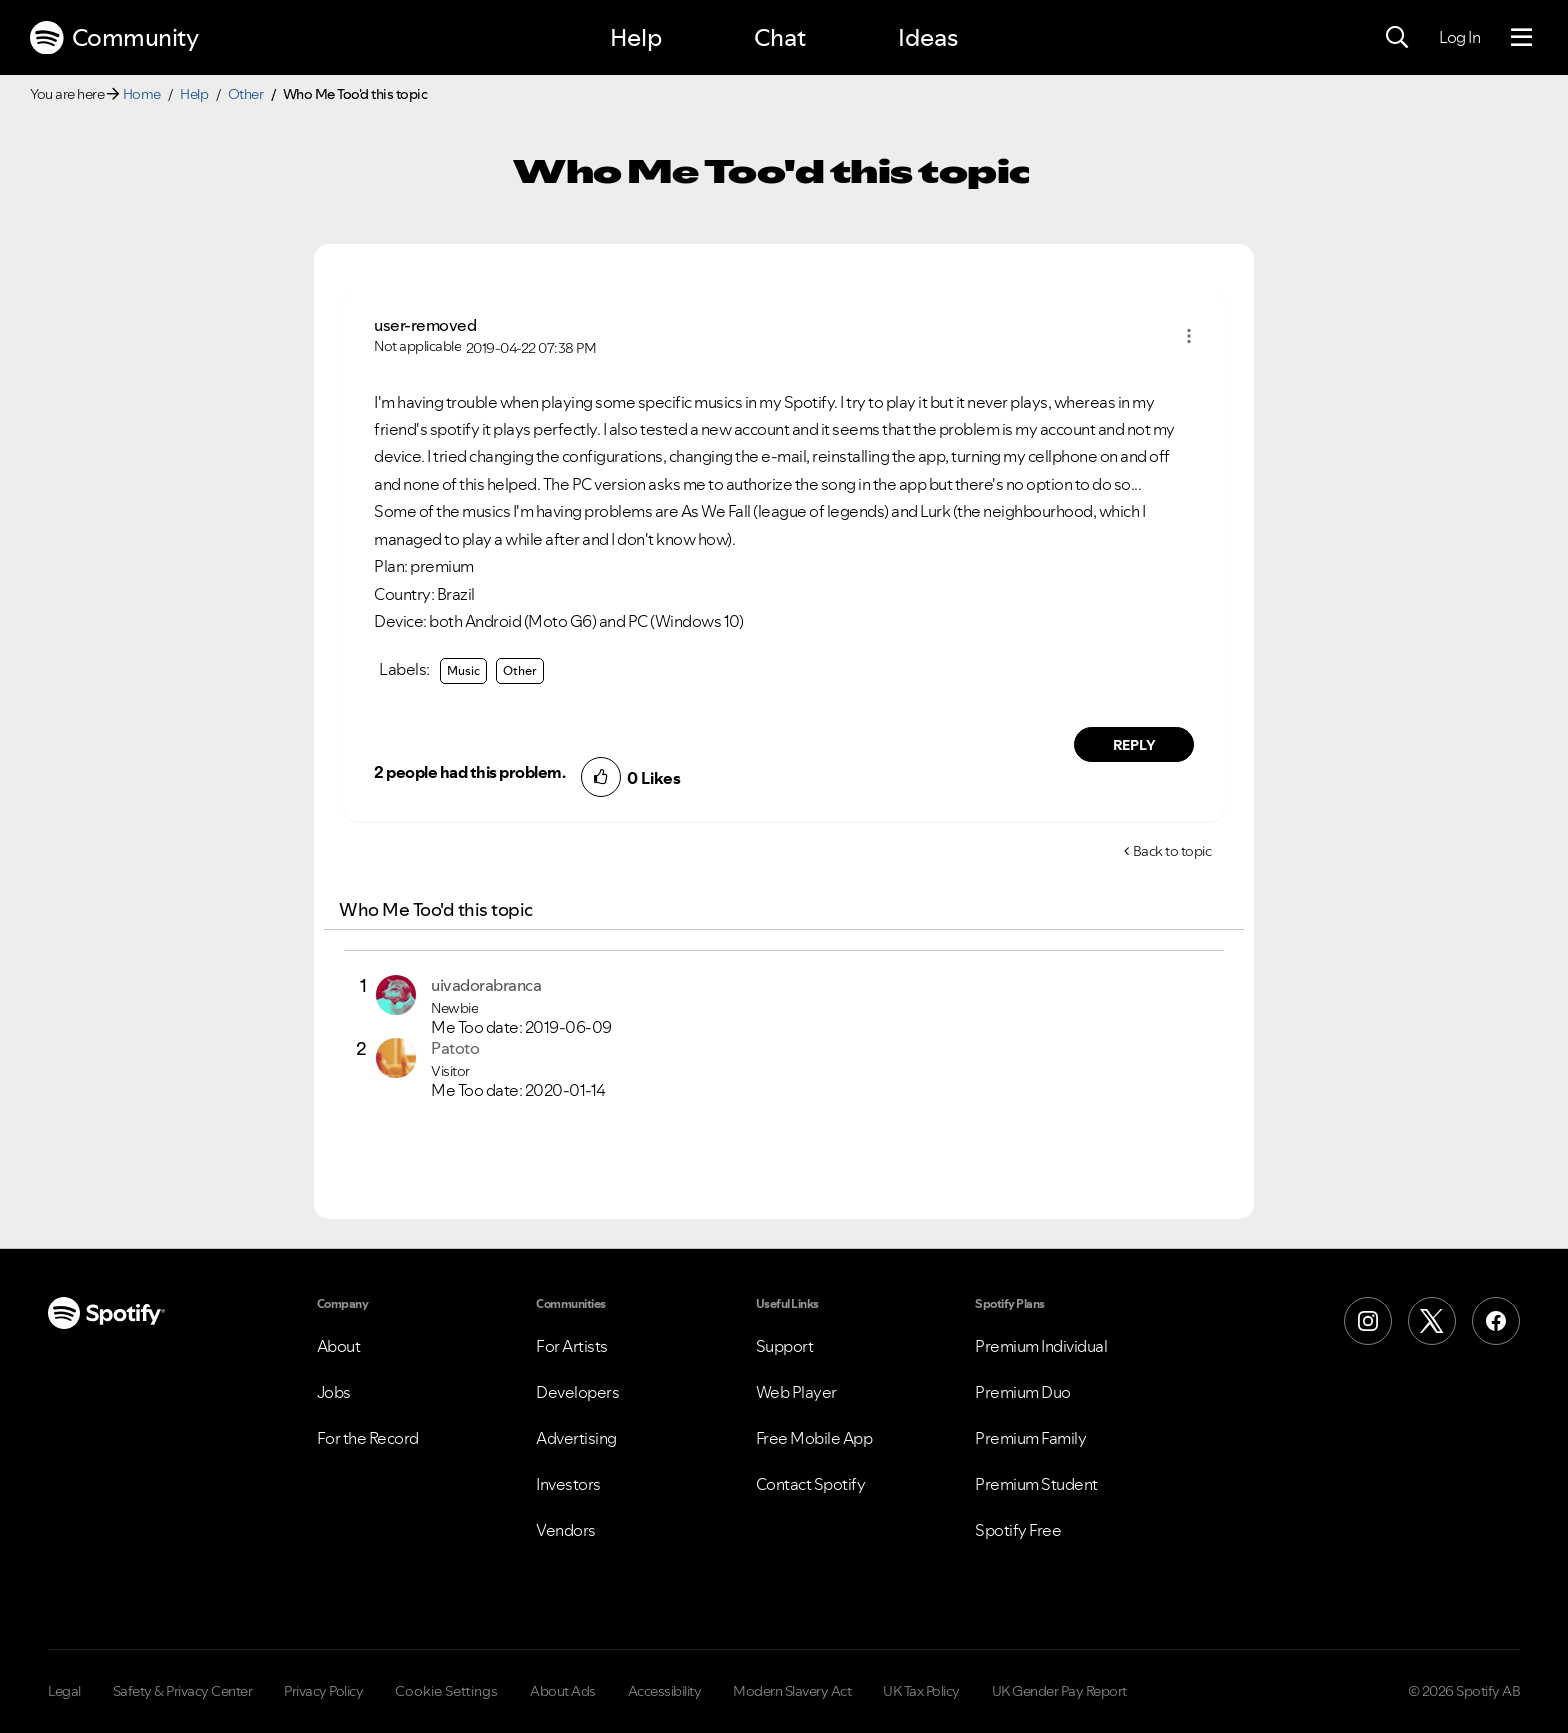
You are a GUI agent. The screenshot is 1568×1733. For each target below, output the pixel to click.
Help (636, 37)
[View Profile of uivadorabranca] (486, 985)
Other (246, 94)
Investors (568, 1484)
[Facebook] (1496, 1321)
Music (463, 670)
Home (142, 94)
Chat (780, 37)
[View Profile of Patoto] (455, 1048)
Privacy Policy (323, 1691)
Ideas (928, 37)
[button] (1189, 336)
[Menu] (1521, 38)
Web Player (796, 1392)
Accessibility (665, 1691)
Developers (577, 1392)
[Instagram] (1368, 1321)
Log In (1459, 37)
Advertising (576, 1438)
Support (785, 1346)
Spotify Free (1018, 1530)
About (339, 1346)
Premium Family (1030, 1438)
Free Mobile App (814, 1438)
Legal (64, 1691)
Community (114, 38)
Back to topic (1172, 851)
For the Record (368, 1438)
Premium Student (1036, 1484)
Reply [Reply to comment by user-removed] (1134, 745)
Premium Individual (1041, 1346)
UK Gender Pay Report (1059, 1691)
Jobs (334, 1392)
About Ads (563, 1691)
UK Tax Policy (921, 1691)
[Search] (1397, 38)
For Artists (572, 1346)
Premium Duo (1023, 1392)
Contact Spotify (811, 1484)
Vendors (566, 1530)
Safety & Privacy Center (183, 1691)
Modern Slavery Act (792, 1691)
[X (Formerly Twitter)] (1432, 1321)
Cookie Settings (446, 1691)
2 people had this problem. (469, 772)
